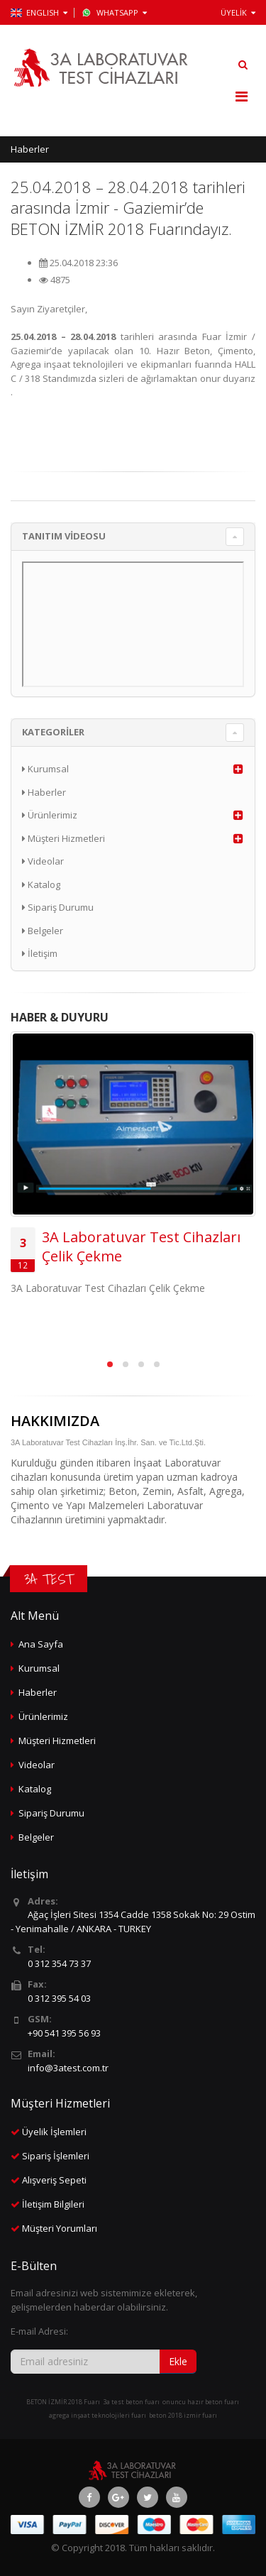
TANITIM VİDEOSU (64, 536)
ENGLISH (39, 12)
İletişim (39, 953)
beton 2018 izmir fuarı (183, 2415)
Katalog (41, 884)
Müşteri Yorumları (59, 2228)
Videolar (43, 861)
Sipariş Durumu (58, 907)
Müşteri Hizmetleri (63, 838)
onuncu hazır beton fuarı (200, 2401)
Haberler (30, 149)
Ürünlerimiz (49, 815)
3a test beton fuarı (131, 2401)
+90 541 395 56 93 (64, 2033)
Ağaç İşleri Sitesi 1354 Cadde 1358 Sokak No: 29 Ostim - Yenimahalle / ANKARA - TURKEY (133, 1921)
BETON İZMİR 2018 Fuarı (63, 2401)
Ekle (178, 2361)
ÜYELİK (238, 12)
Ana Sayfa (40, 1644)
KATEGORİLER (53, 731)
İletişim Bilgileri (53, 2204)
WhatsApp (114, 12)
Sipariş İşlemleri (55, 2155)
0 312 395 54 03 (59, 1998)
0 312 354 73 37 (59, 1963)
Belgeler (42, 930)
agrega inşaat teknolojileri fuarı (97, 2415)
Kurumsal (45, 768)
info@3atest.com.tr (68, 2067)
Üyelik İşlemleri (54, 2131)
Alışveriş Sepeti (54, 2180)
